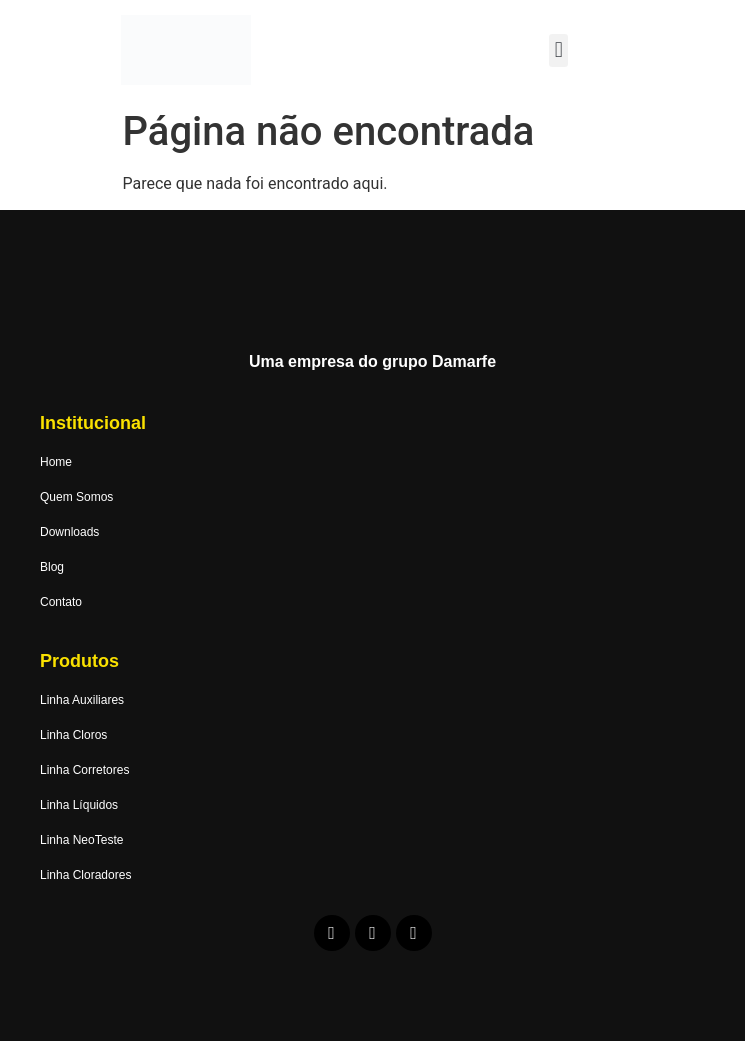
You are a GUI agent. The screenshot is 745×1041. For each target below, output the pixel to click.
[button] (558, 50)
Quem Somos (76, 497)
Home (56, 462)
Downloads (69, 532)
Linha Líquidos (79, 805)
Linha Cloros (73, 735)
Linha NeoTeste (81, 840)
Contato (61, 602)
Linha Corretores (84, 770)
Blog (52, 567)
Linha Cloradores (85, 875)
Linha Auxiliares (82, 700)
